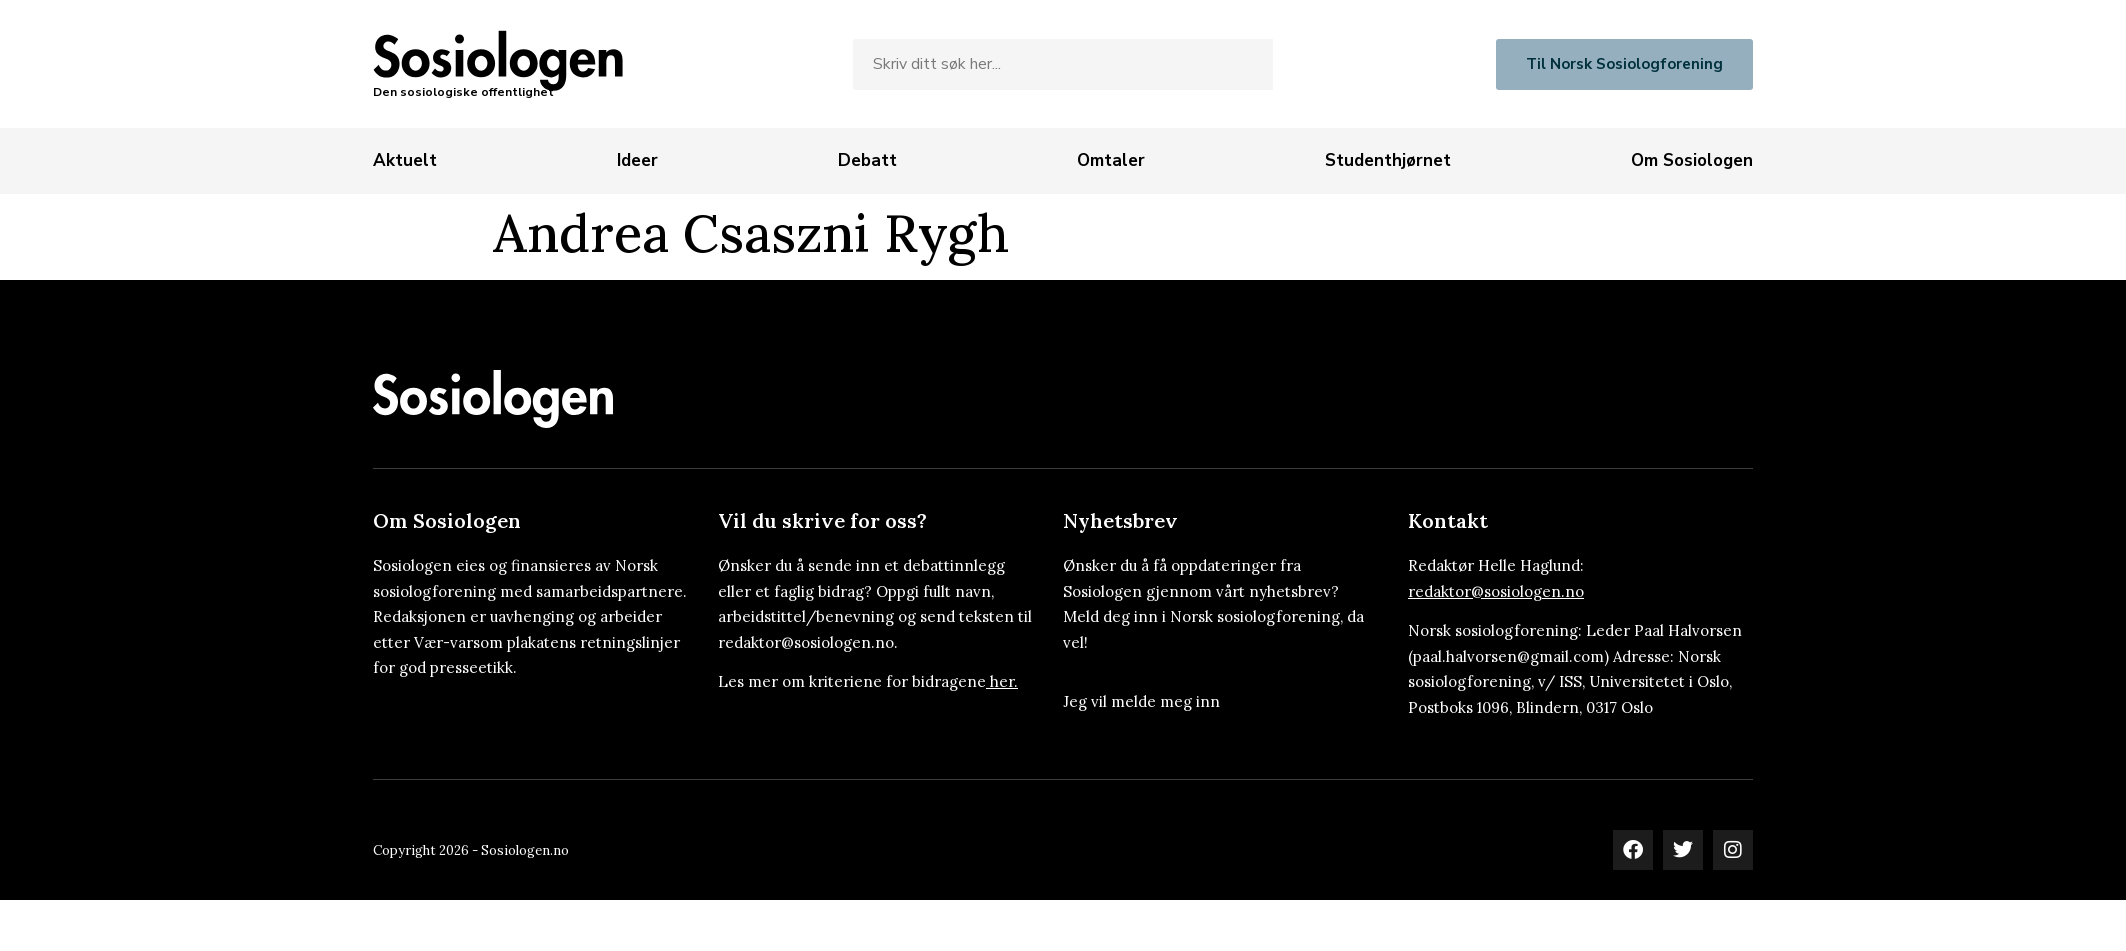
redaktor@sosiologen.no (1496, 591)
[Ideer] (637, 161)
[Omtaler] (1111, 161)
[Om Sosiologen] (1692, 161)
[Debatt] (867, 161)
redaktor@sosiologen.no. (808, 642)
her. (1004, 681)
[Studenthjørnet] (1388, 161)
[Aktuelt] (405, 161)
